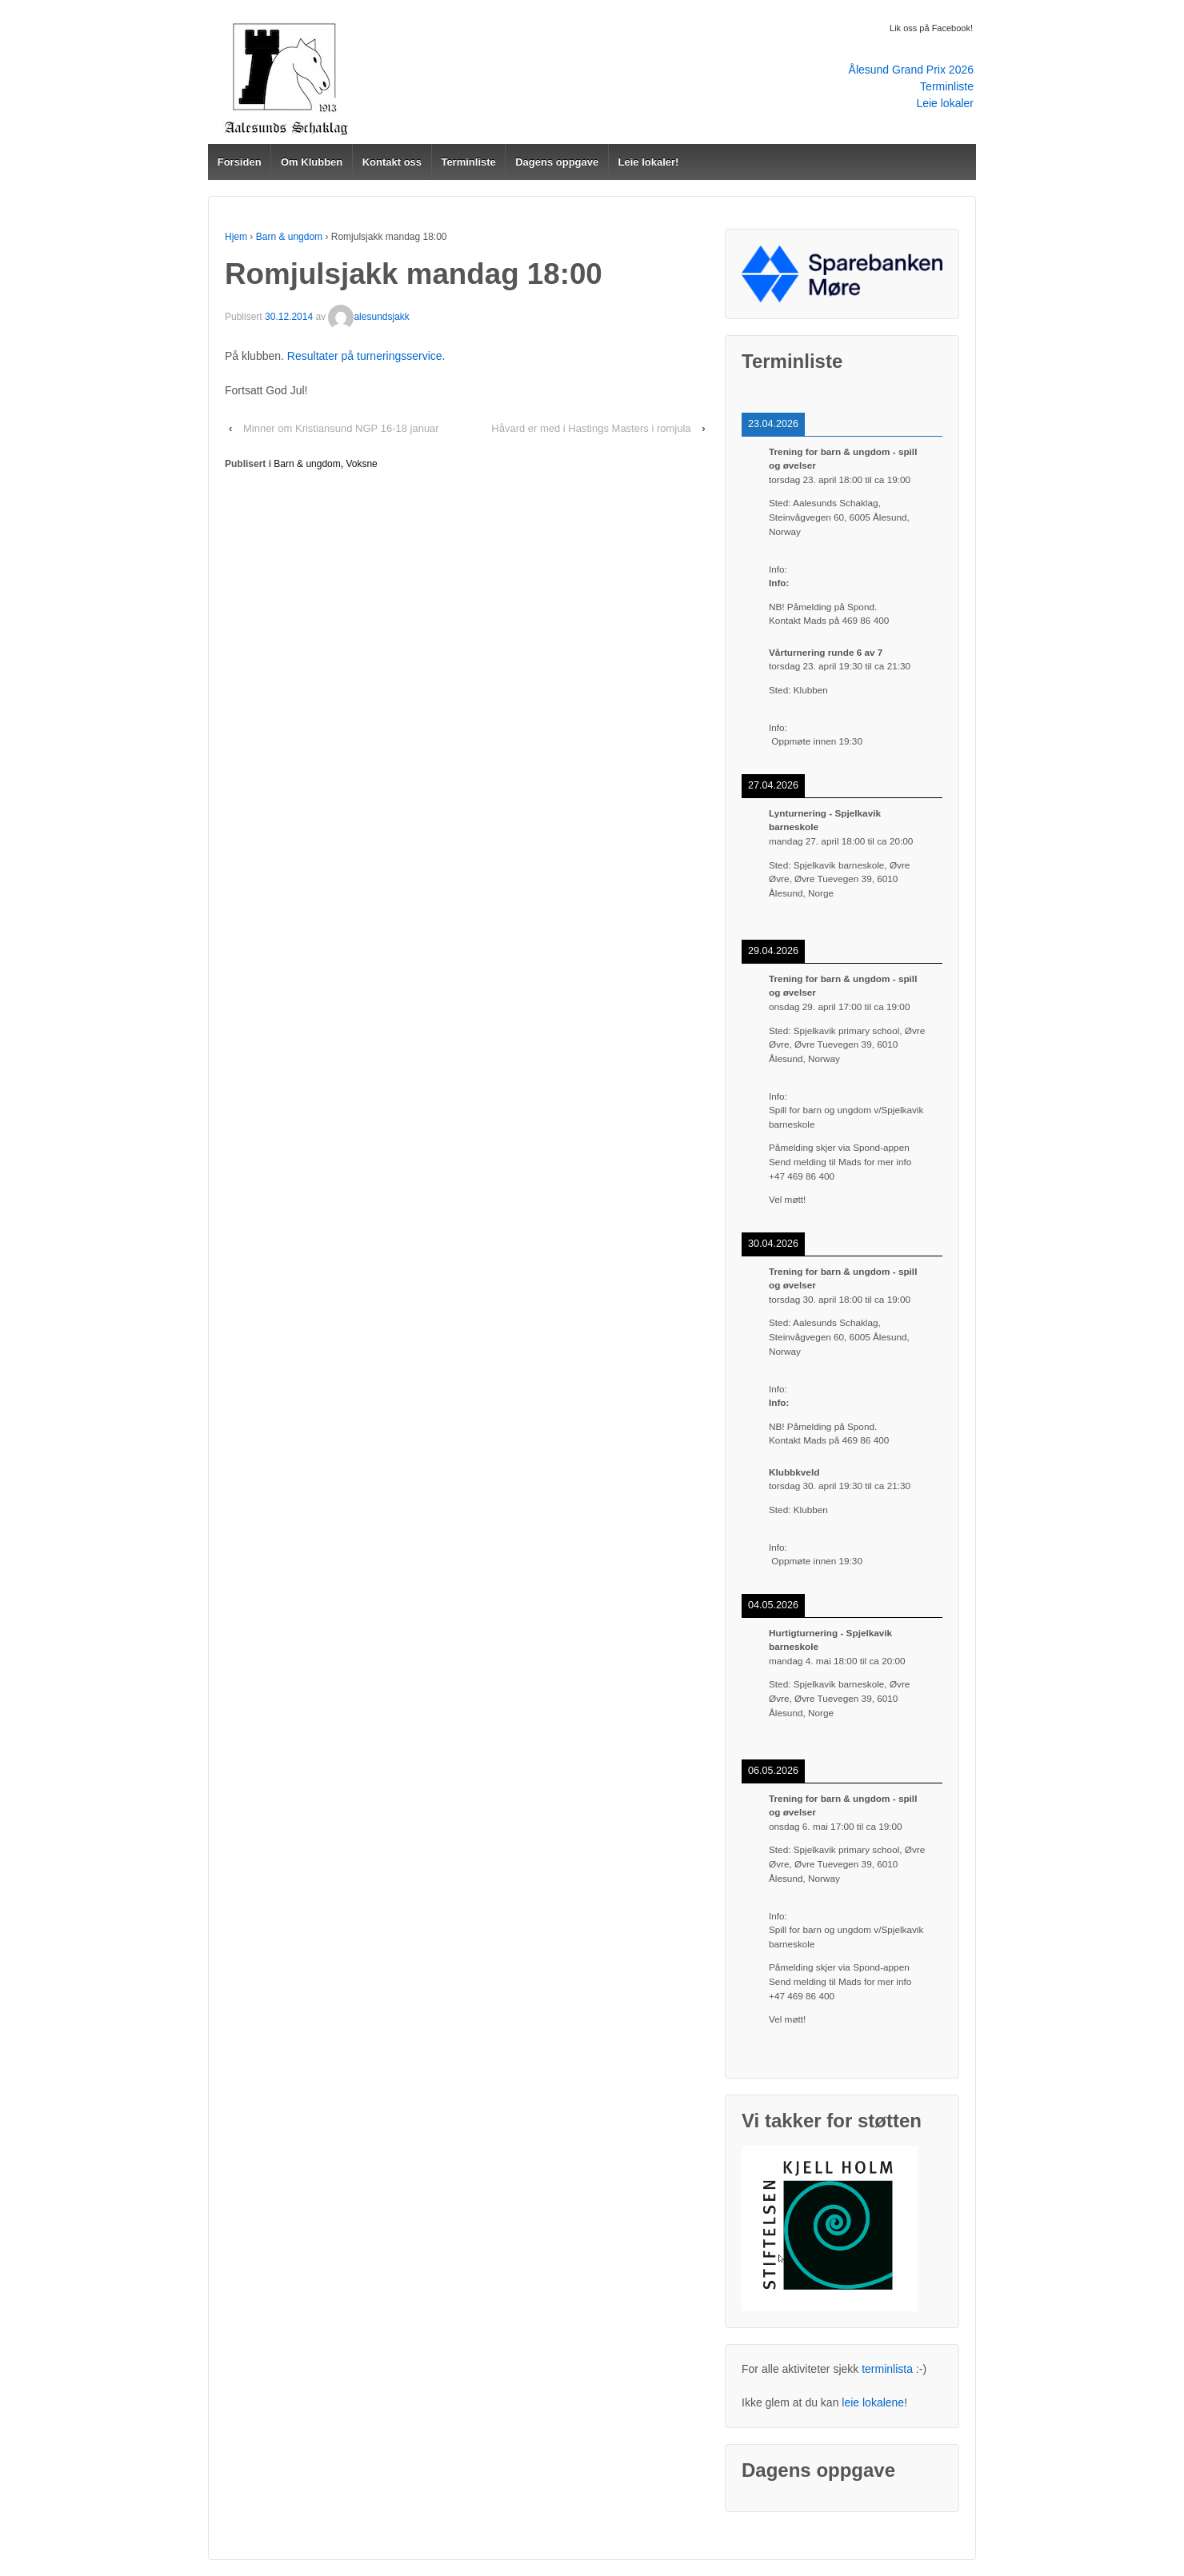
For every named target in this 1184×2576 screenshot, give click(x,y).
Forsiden (240, 162)
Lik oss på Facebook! (931, 28)
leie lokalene (873, 2402)
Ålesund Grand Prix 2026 (911, 69)
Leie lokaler (945, 103)
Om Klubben (311, 162)
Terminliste (947, 86)
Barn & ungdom (289, 236)
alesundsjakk (368, 316)
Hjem (236, 236)
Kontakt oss (392, 162)
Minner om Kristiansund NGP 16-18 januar (341, 428)
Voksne (361, 463)
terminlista (887, 2368)
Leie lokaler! (648, 162)
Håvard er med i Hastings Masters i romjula (590, 428)
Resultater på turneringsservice (364, 355)
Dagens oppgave (556, 162)
